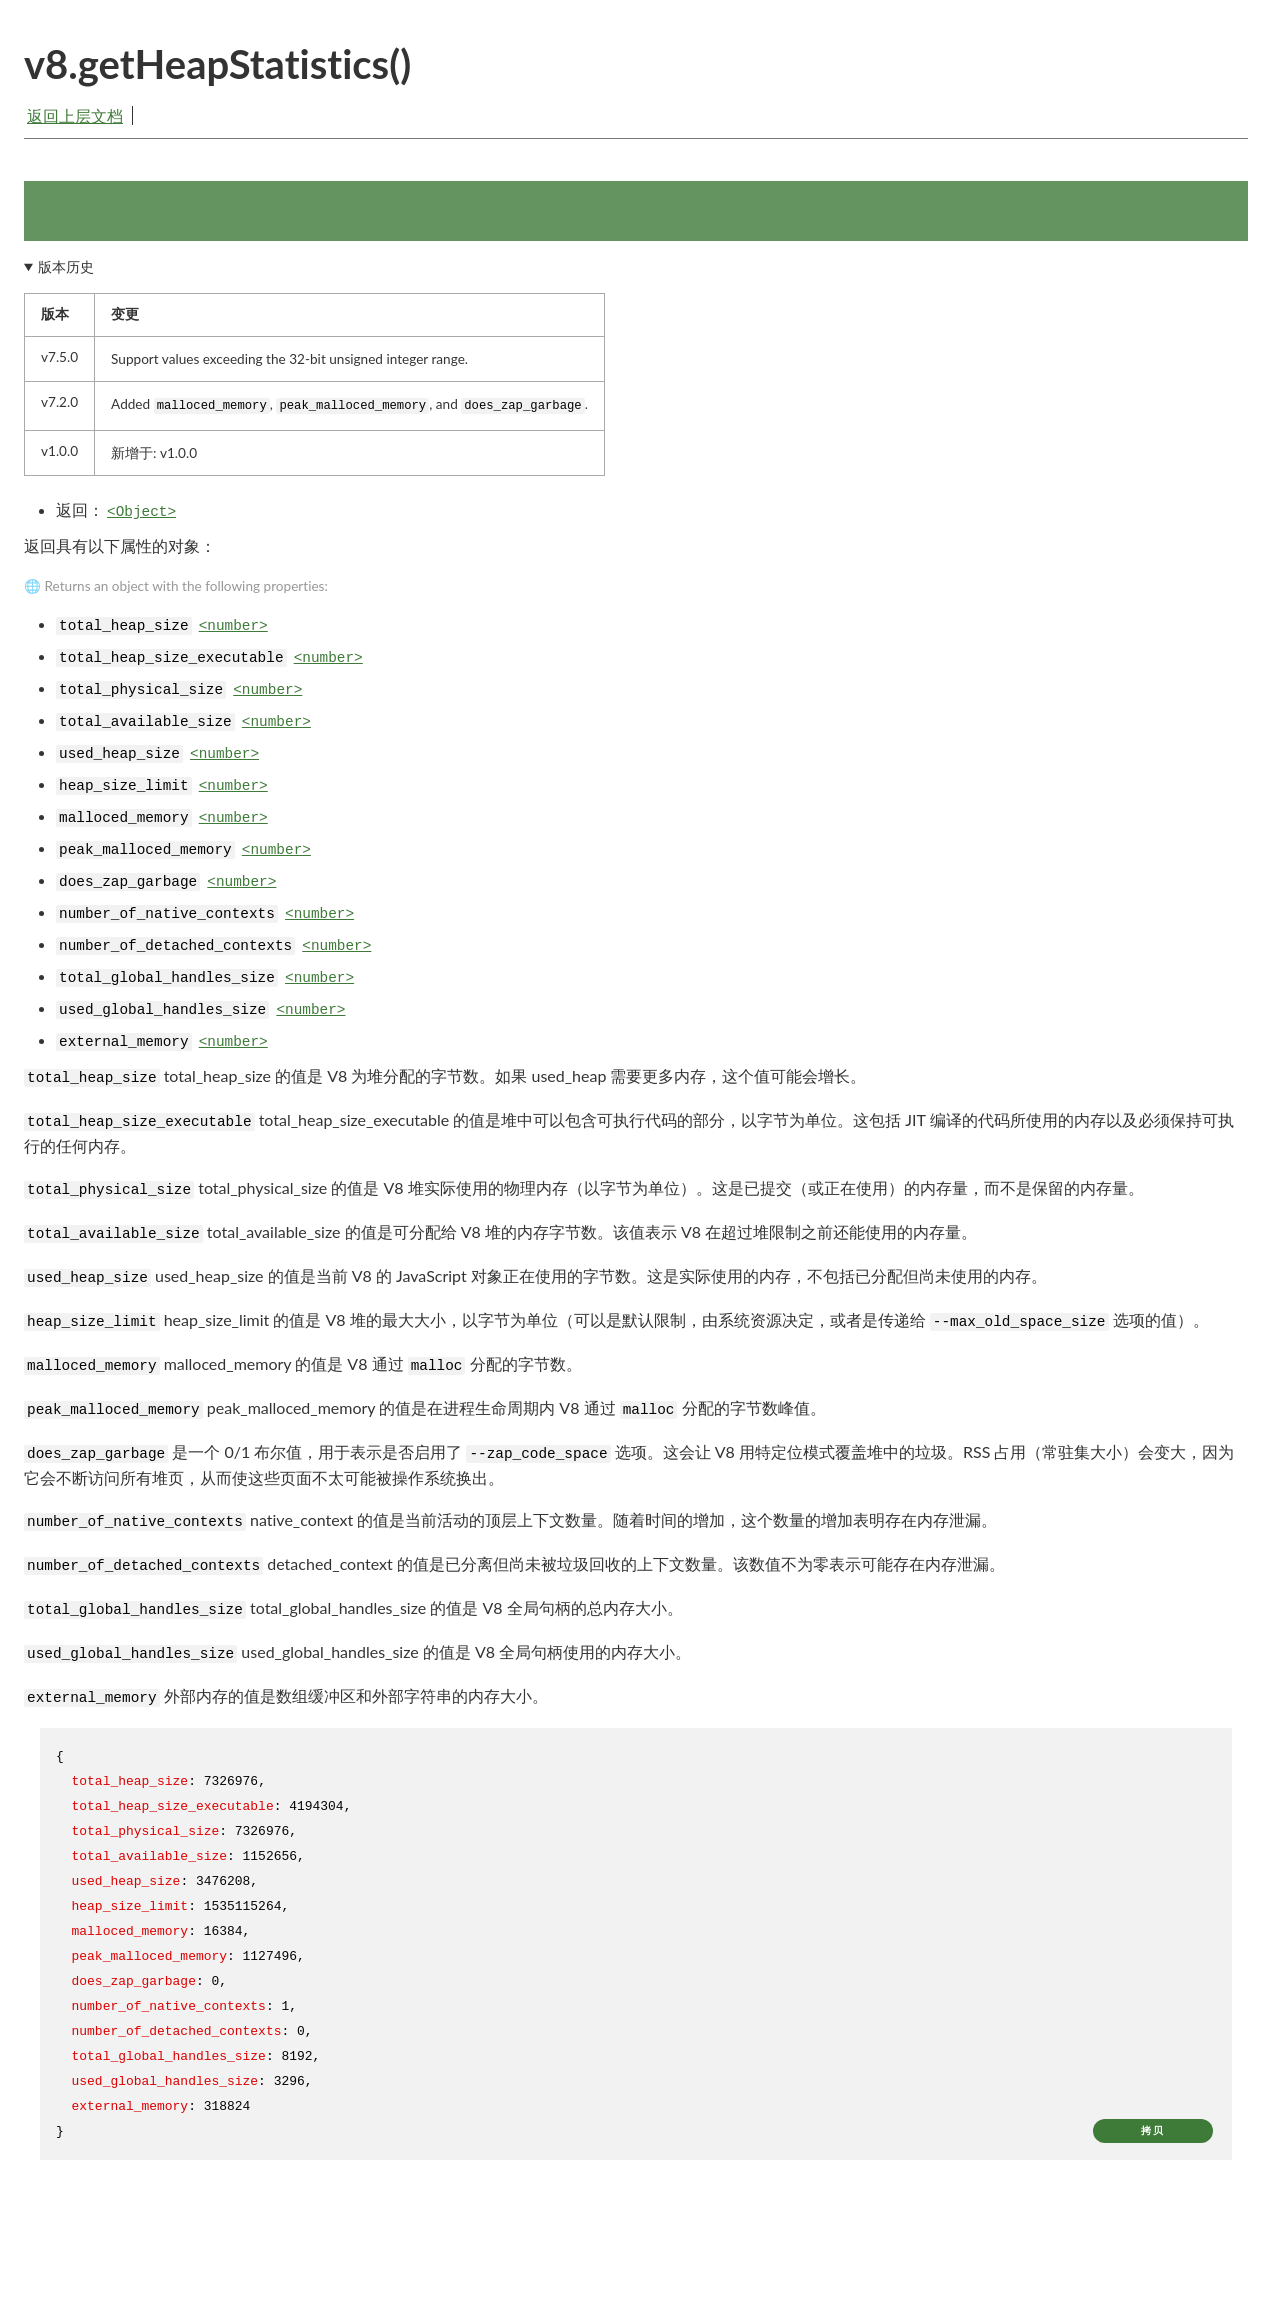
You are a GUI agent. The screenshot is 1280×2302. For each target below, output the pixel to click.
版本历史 (66, 273)
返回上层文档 (75, 115)
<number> (233, 633)
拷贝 (1153, 2136)
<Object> (141, 519)
